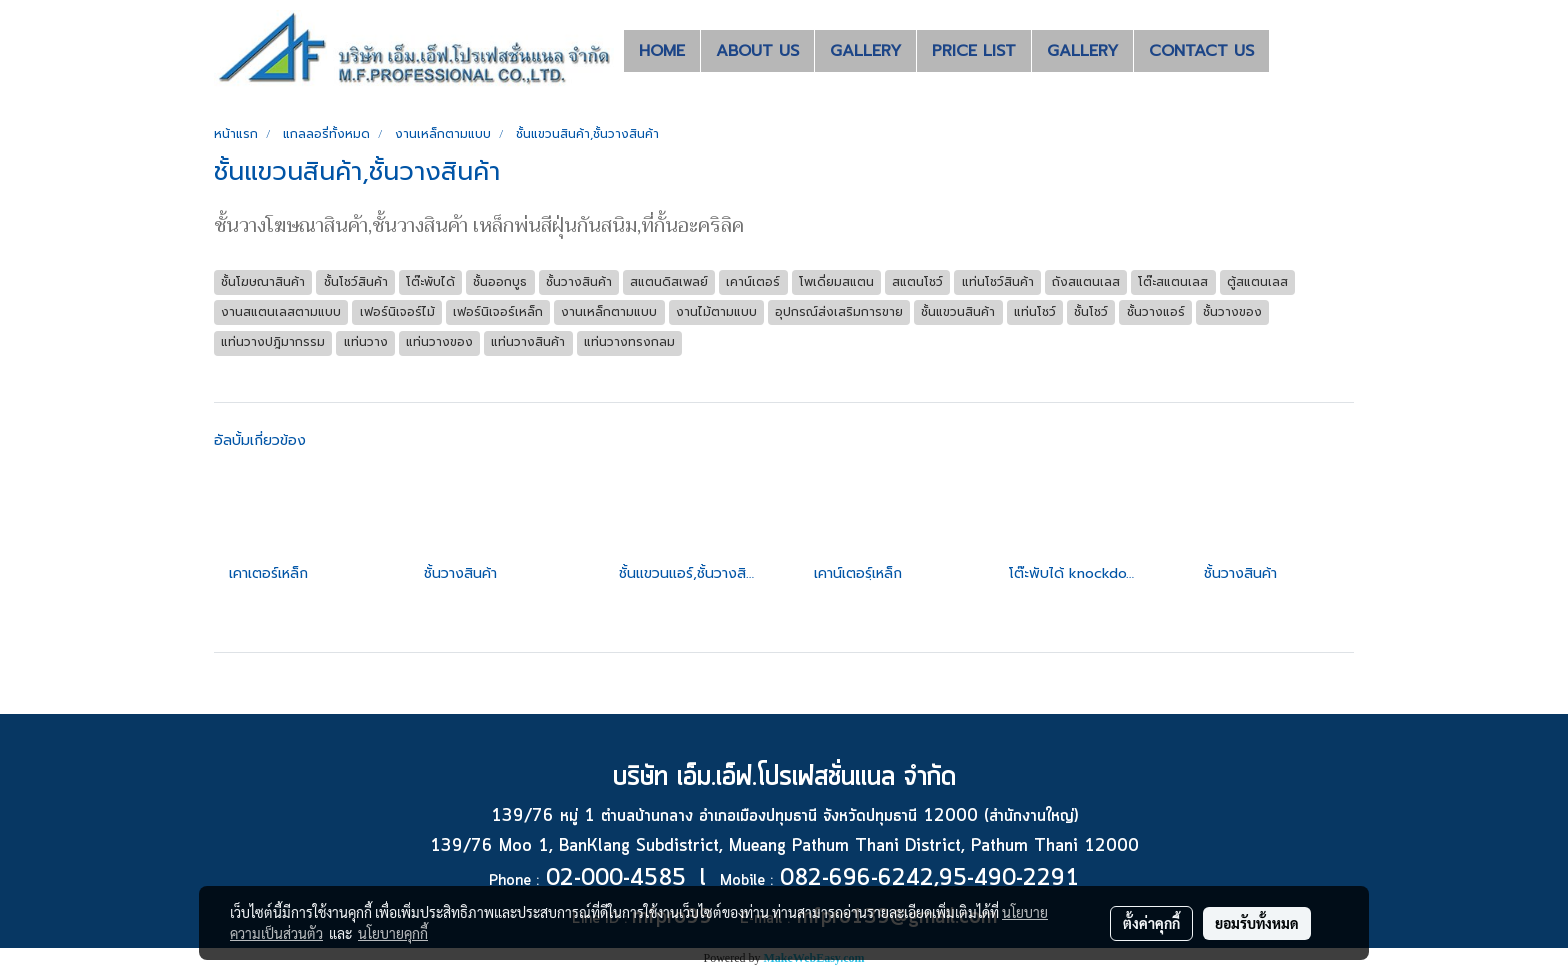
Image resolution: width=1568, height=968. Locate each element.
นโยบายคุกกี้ (393, 933)
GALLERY (865, 51)
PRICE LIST (974, 51)
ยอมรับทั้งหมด (1257, 923)
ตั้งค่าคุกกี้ (1151, 923)
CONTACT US (1201, 51)
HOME (662, 51)
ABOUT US (757, 51)
